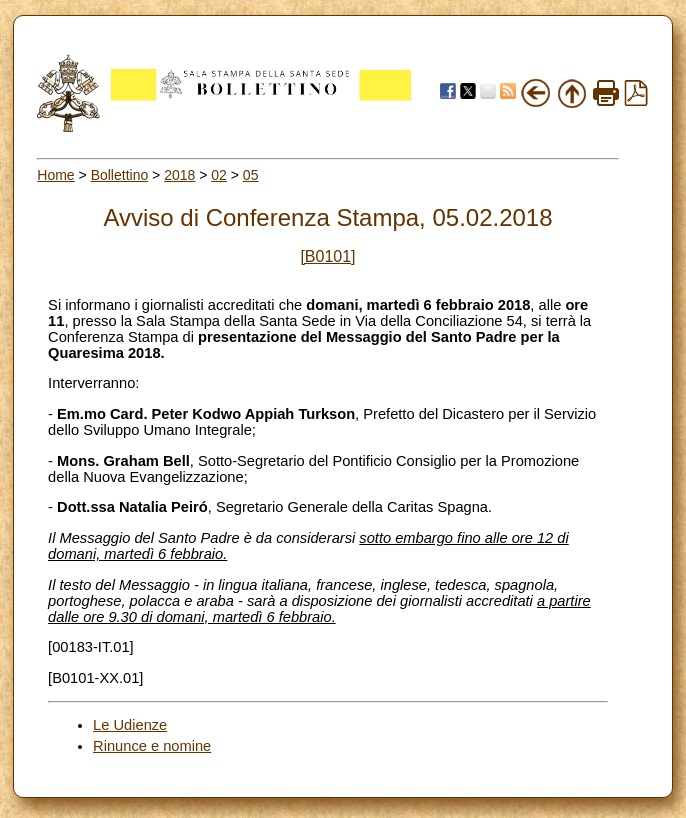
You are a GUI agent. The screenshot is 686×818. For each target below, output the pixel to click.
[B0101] (327, 256)
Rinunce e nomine (152, 746)
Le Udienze (130, 725)
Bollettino (120, 175)
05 (251, 175)
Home (55, 175)
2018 (179, 175)
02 (219, 175)
